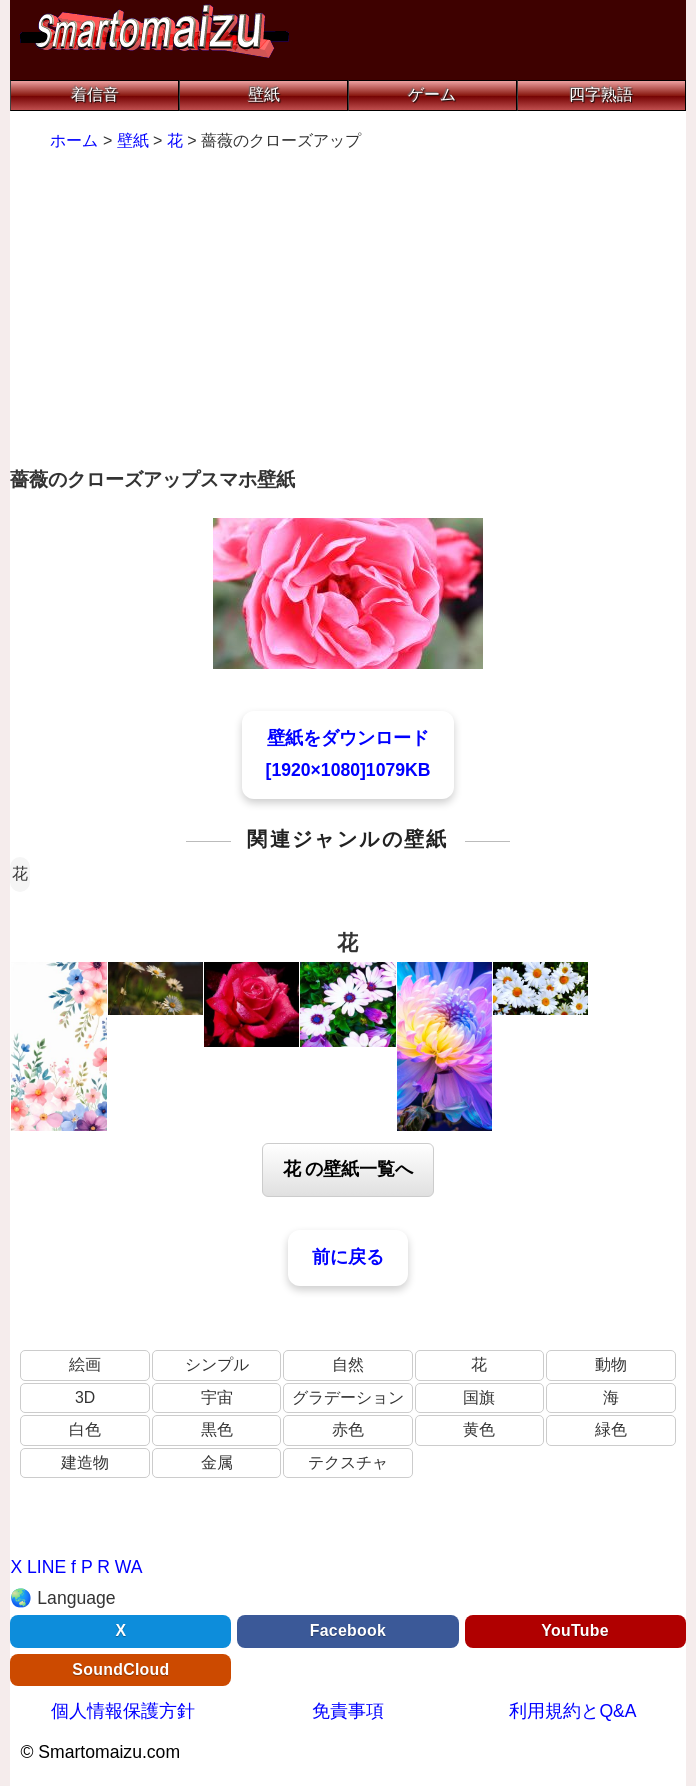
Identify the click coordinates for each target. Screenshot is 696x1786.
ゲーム (432, 94)
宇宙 (217, 1397)
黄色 (479, 1429)
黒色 (217, 1429)
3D (85, 1397)
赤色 (348, 1429)
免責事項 (348, 1711)
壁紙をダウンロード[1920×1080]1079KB (348, 754)
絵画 (85, 1364)
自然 (348, 1364)
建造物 (85, 1462)
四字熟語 (601, 94)
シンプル (217, 1364)
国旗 (479, 1397)
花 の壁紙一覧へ (348, 1169)
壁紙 (264, 94)
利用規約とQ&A (572, 1711)
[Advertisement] (347, 312)
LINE (46, 1567)
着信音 (95, 94)
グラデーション (348, 1397)
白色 (85, 1429)
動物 (611, 1364)
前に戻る (348, 1257)
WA (129, 1567)
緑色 (611, 1429)
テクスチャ (348, 1462)
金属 (217, 1462)
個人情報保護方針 (123, 1711)
